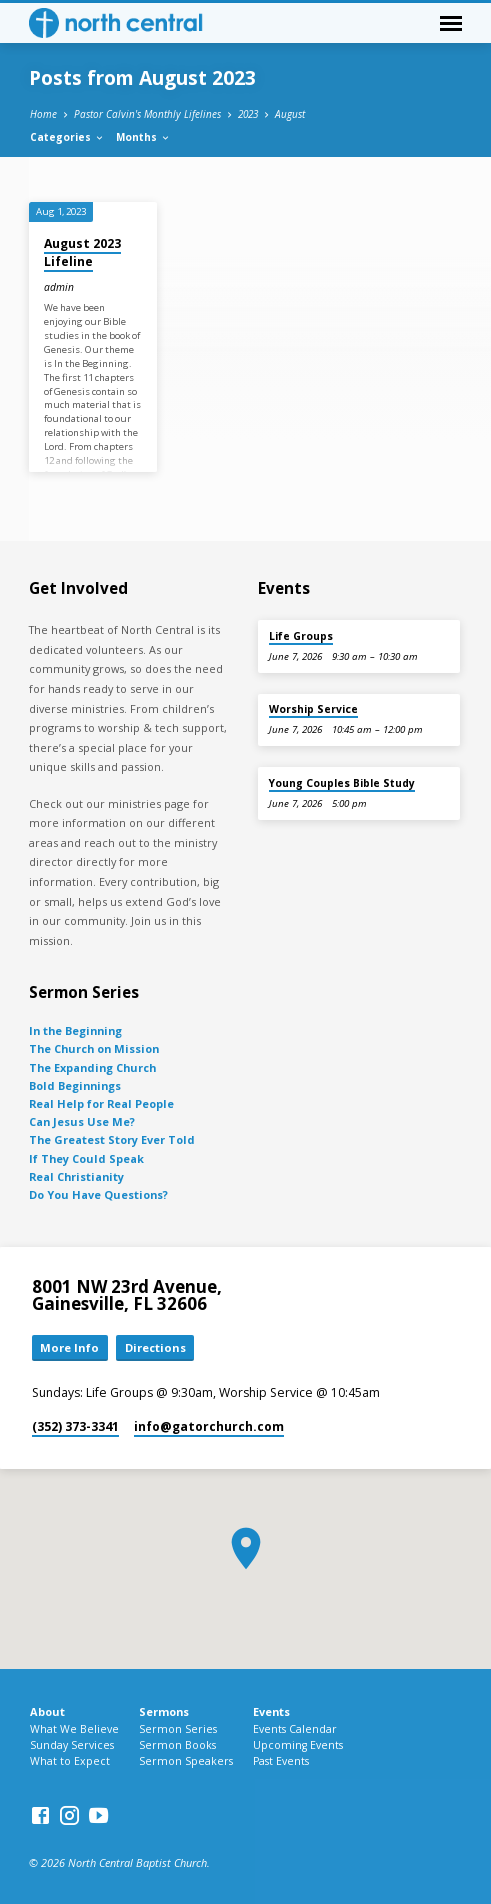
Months (143, 137)
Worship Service (313, 709)
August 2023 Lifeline (82, 252)
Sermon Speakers (186, 1761)
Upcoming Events (298, 1745)
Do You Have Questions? (98, 1194)
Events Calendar (295, 1729)
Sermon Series (178, 1729)
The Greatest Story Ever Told (112, 1139)
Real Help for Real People (101, 1103)
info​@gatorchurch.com (209, 1426)
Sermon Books (177, 1745)
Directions (155, 1347)
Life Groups (301, 636)
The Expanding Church (92, 1067)
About (47, 1711)
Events (271, 1711)
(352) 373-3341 (75, 1426)
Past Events (281, 1761)
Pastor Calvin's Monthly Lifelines (147, 114)
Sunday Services (72, 1745)
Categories (67, 137)
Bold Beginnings (75, 1085)
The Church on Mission (94, 1048)
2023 (248, 114)
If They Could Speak (86, 1158)
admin (59, 287)
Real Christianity (76, 1176)
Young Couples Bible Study (342, 783)
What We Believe (74, 1729)
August (290, 114)
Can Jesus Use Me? (82, 1121)
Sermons (164, 1711)
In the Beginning (75, 1030)
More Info (69, 1347)
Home (43, 114)
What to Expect (70, 1761)
